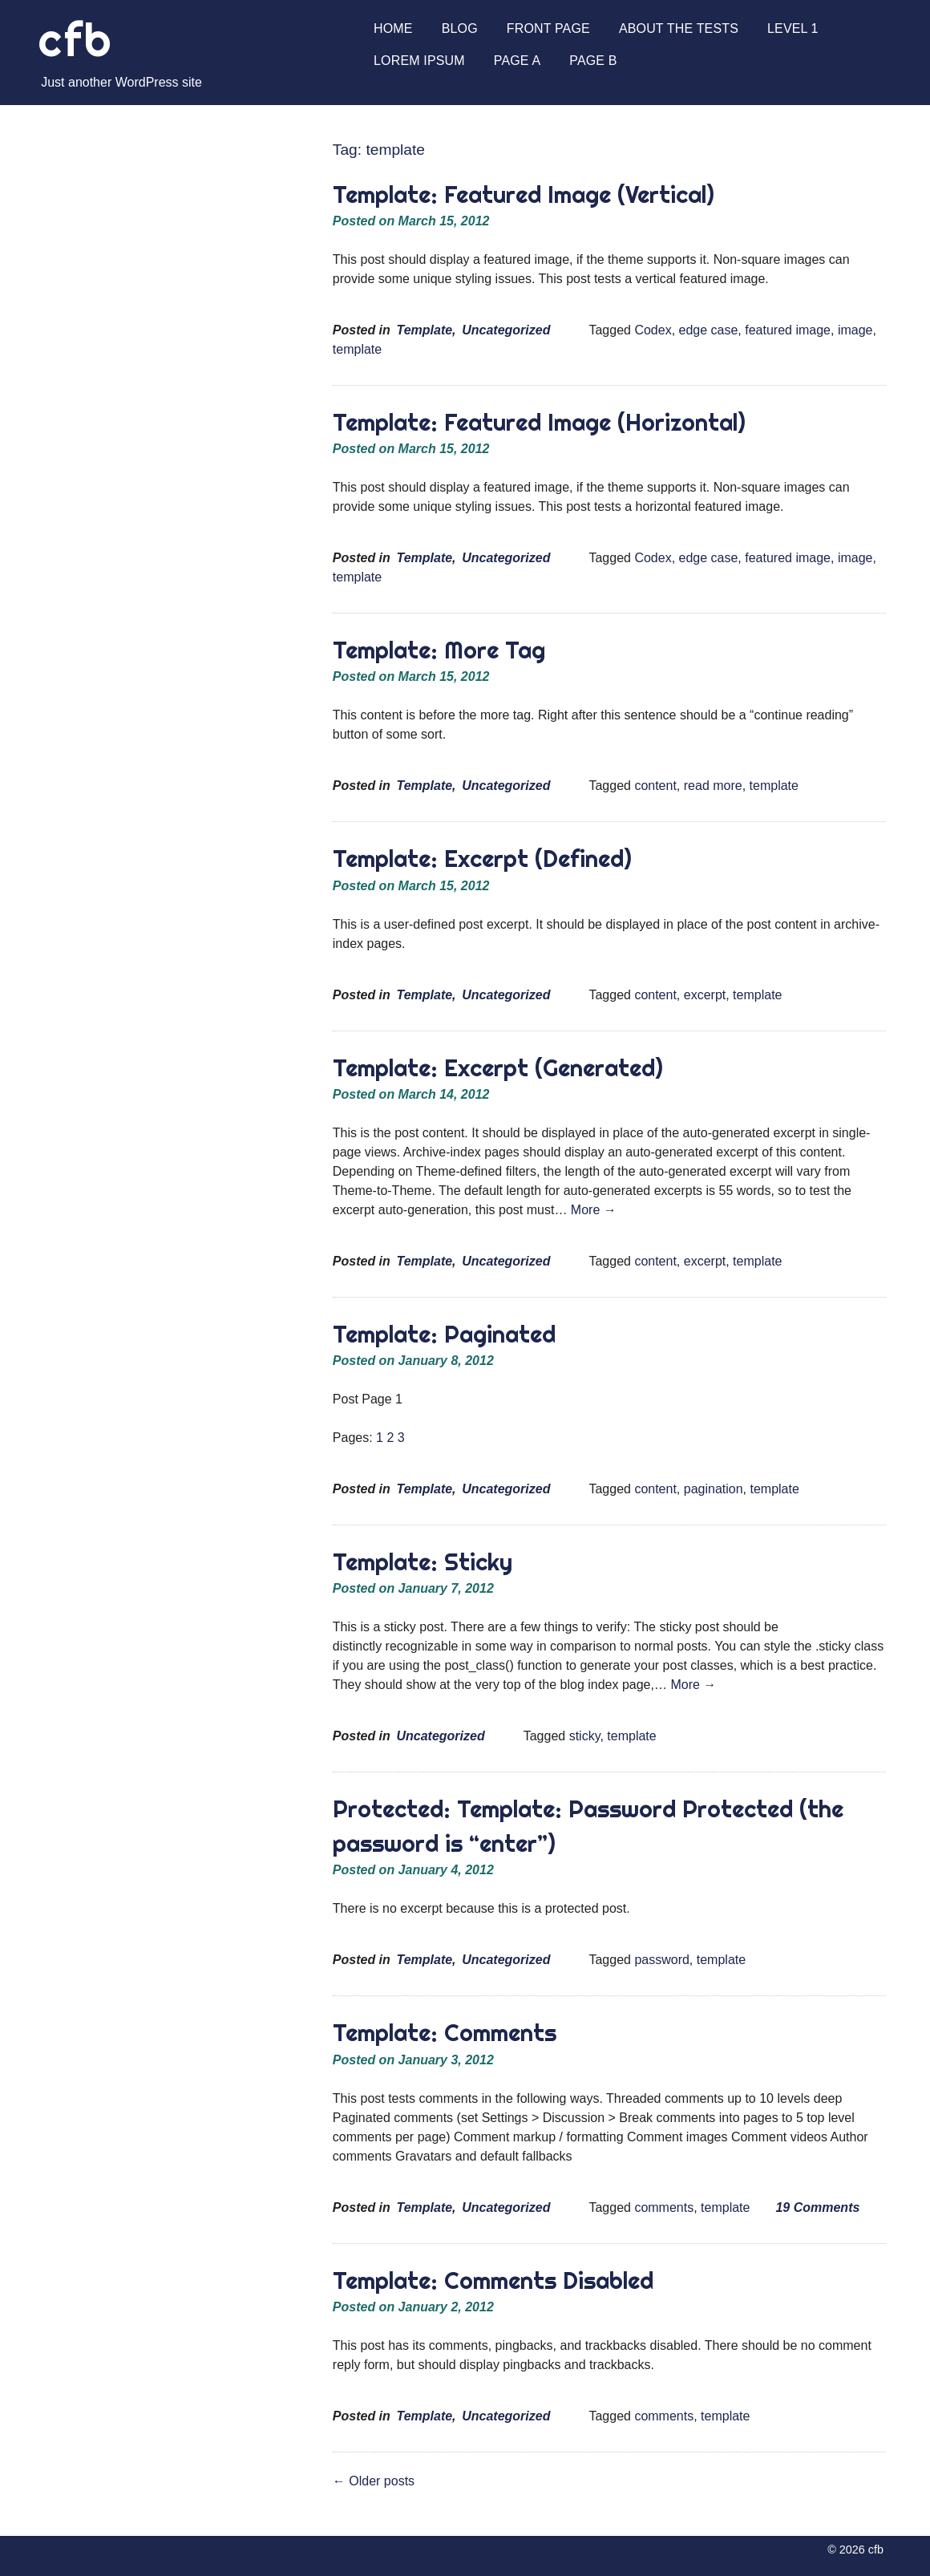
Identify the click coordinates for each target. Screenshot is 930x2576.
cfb (75, 39)
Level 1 (793, 28)
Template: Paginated (444, 1334)
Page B (593, 60)
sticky (584, 1736)
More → (594, 1210)
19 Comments (817, 2207)
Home (393, 28)
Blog (460, 28)
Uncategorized (506, 330)
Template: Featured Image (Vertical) (523, 194)
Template (424, 330)
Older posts (373, 2481)
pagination (713, 1489)
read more (713, 785)
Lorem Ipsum (419, 60)
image (855, 330)
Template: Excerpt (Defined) (482, 858)
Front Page (548, 28)
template (357, 349)
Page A (517, 60)
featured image (788, 330)
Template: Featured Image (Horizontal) (539, 422)
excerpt (705, 995)
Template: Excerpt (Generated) (498, 1068)
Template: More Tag (439, 650)
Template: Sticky (422, 1562)
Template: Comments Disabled (493, 2280)
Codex (652, 330)
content (655, 785)
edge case (708, 330)
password (661, 1959)
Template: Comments (444, 2033)
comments (663, 2207)
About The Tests (678, 28)
